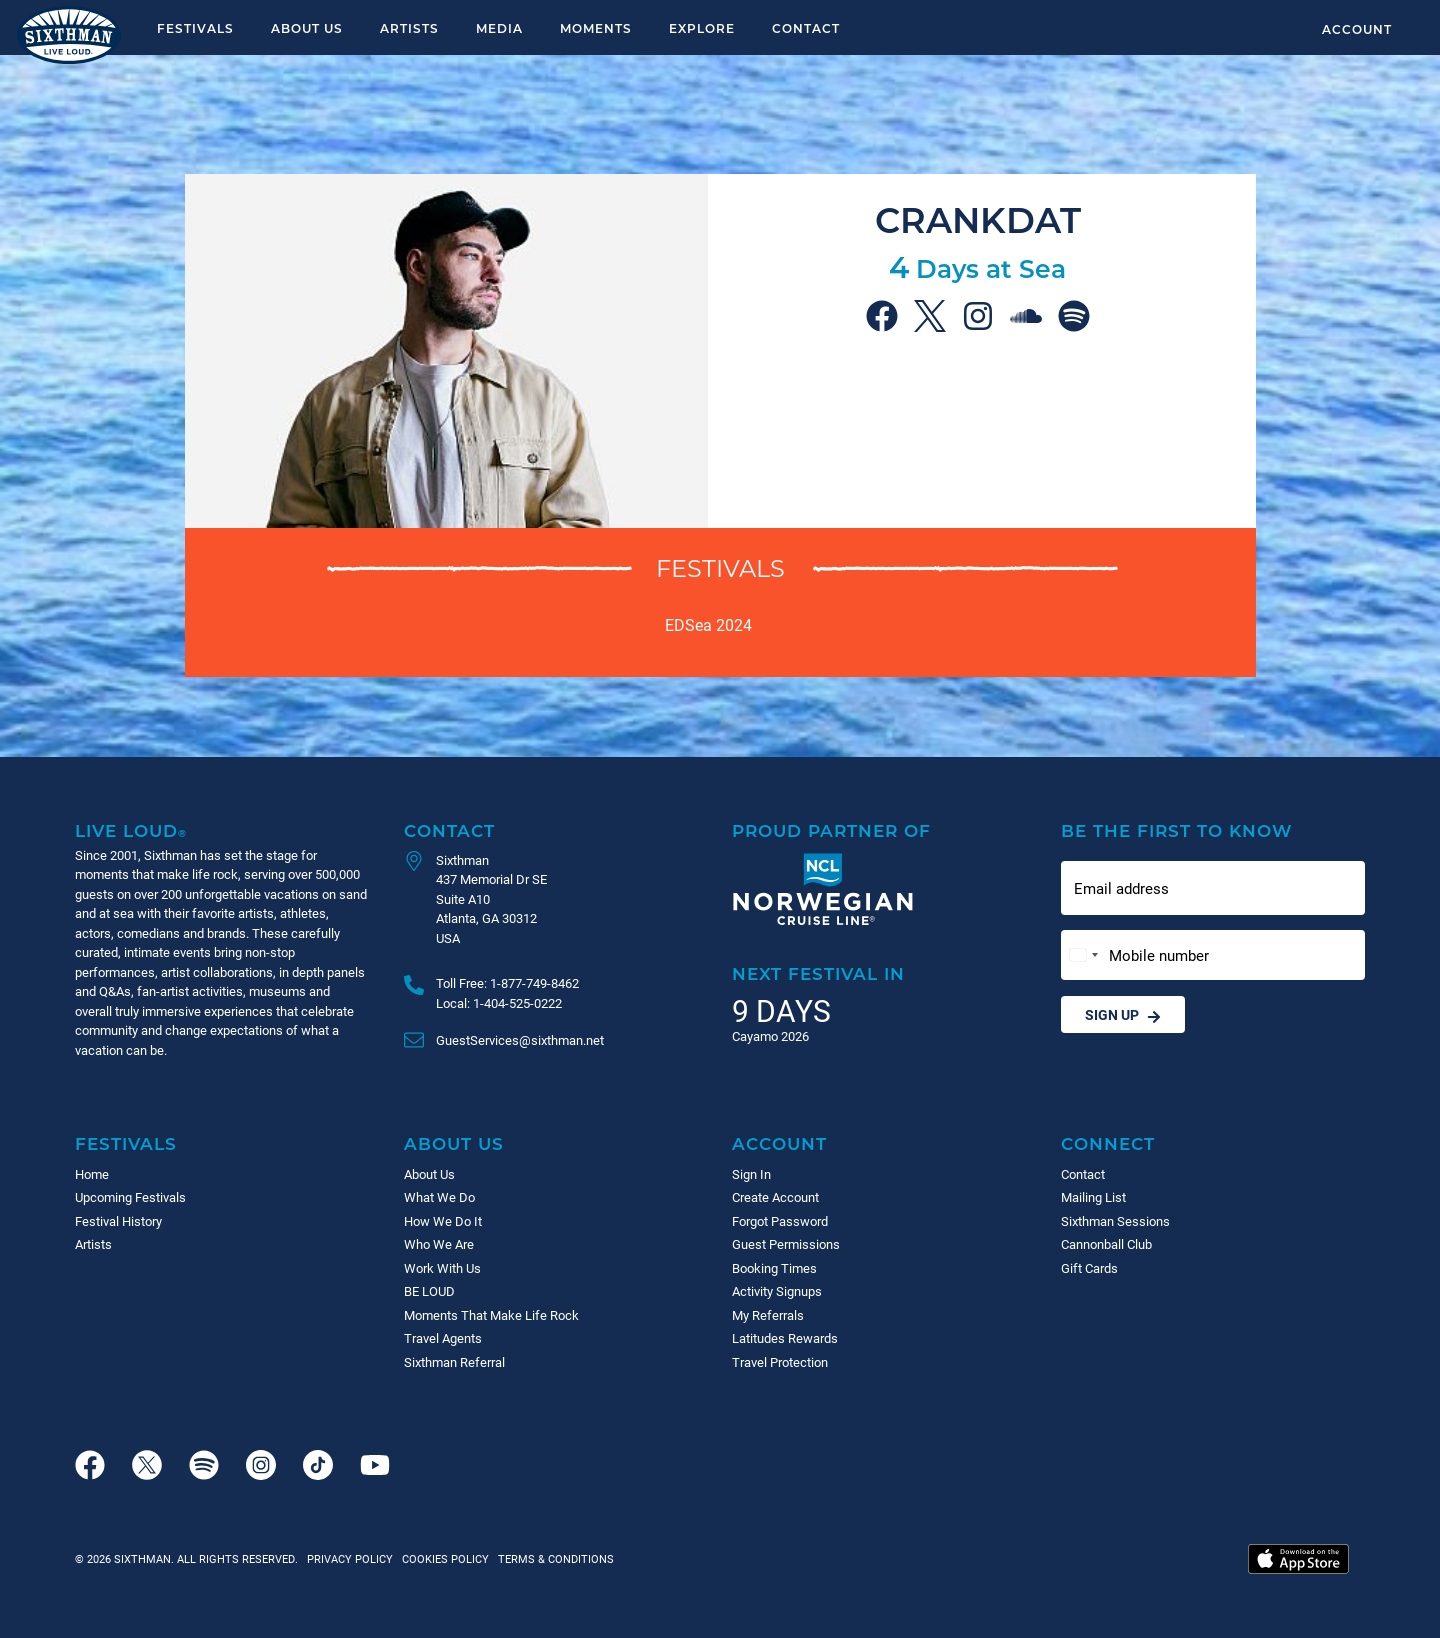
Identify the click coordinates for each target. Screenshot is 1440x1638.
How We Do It (443, 1221)
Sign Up (1123, 1014)
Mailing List (1093, 1197)
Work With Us (442, 1268)
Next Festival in (818, 973)
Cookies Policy (442, 1558)
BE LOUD (429, 1291)
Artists (409, 28)
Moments (596, 28)
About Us (307, 28)
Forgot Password (780, 1221)
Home (92, 1174)
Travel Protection (780, 1362)
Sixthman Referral (454, 1362)
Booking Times (774, 1268)
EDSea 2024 (708, 624)
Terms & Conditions (553, 1558)
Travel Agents (443, 1338)
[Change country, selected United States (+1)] (1083, 955)
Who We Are (439, 1244)
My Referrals (768, 1315)
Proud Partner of (831, 830)
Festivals (195, 28)
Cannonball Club (1106, 1244)
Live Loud (131, 830)
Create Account (775, 1197)
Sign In (751, 1174)
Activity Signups (777, 1291)
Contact (806, 28)
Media (499, 28)
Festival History (118, 1221)
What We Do (439, 1197)
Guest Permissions (786, 1244)
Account (1357, 29)
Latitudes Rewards (785, 1338)
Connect (1108, 1143)
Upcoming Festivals (130, 1197)
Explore (702, 28)
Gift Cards (1089, 1268)
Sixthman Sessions (1115, 1221)
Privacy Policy (350, 1558)
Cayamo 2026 (770, 1036)
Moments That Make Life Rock (491, 1315)
